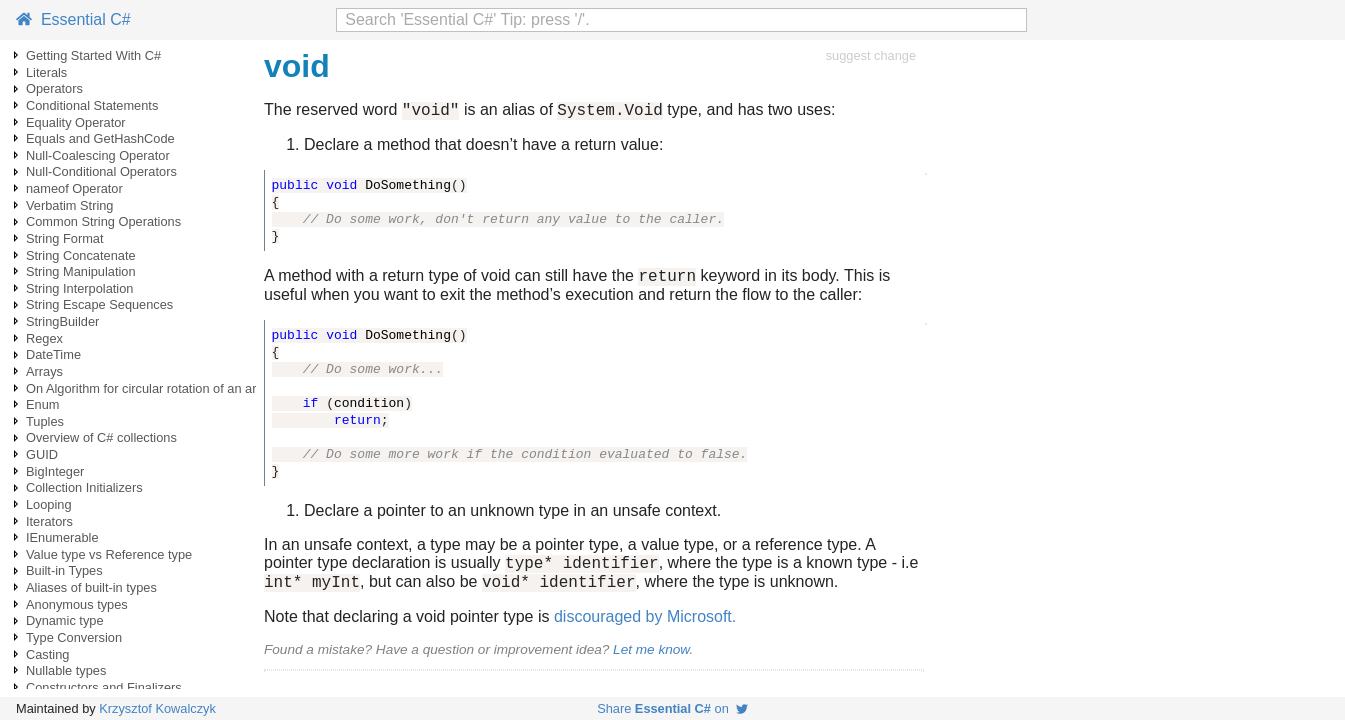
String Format (65, 238)
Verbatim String (70, 205)
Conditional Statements (92, 105)
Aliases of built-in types (91, 587)
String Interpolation (79, 288)
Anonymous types (77, 604)
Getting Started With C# (93, 55)
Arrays (44, 371)
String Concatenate (81, 255)
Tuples (45, 421)
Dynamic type (65, 620)
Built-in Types (64, 570)
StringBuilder (62, 321)
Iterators (49, 521)
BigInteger (55, 471)
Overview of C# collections (101, 437)
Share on (672, 708)
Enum (42, 404)
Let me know (651, 661)
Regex (44, 338)
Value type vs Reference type (109, 554)
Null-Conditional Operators (101, 171)
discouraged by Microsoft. (645, 628)
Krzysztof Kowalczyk (157, 708)
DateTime (53, 354)
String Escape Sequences (99, 304)
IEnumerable (62, 537)
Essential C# (73, 19)
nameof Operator (74, 188)
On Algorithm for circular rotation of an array (150, 388)
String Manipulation (81, 271)
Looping (49, 504)
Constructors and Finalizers (104, 687)
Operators (54, 88)
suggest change (871, 55)
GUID (42, 454)
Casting (47, 654)
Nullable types (66, 670)
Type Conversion (74, 637)
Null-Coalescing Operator (98, 155)
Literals (46, 72)
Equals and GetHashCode (100, 138)
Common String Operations (103, 221)
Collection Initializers (84, 487)
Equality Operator (76, 122)
